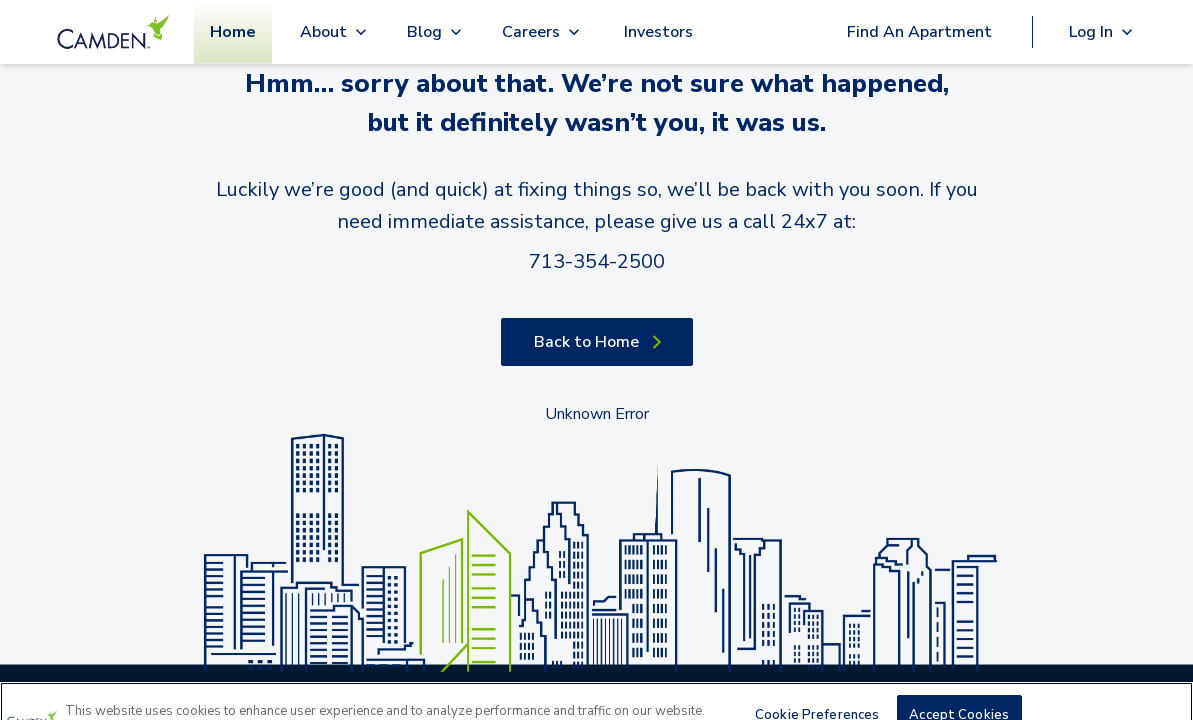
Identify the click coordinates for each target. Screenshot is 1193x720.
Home (233, 32)
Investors (658, 32)
